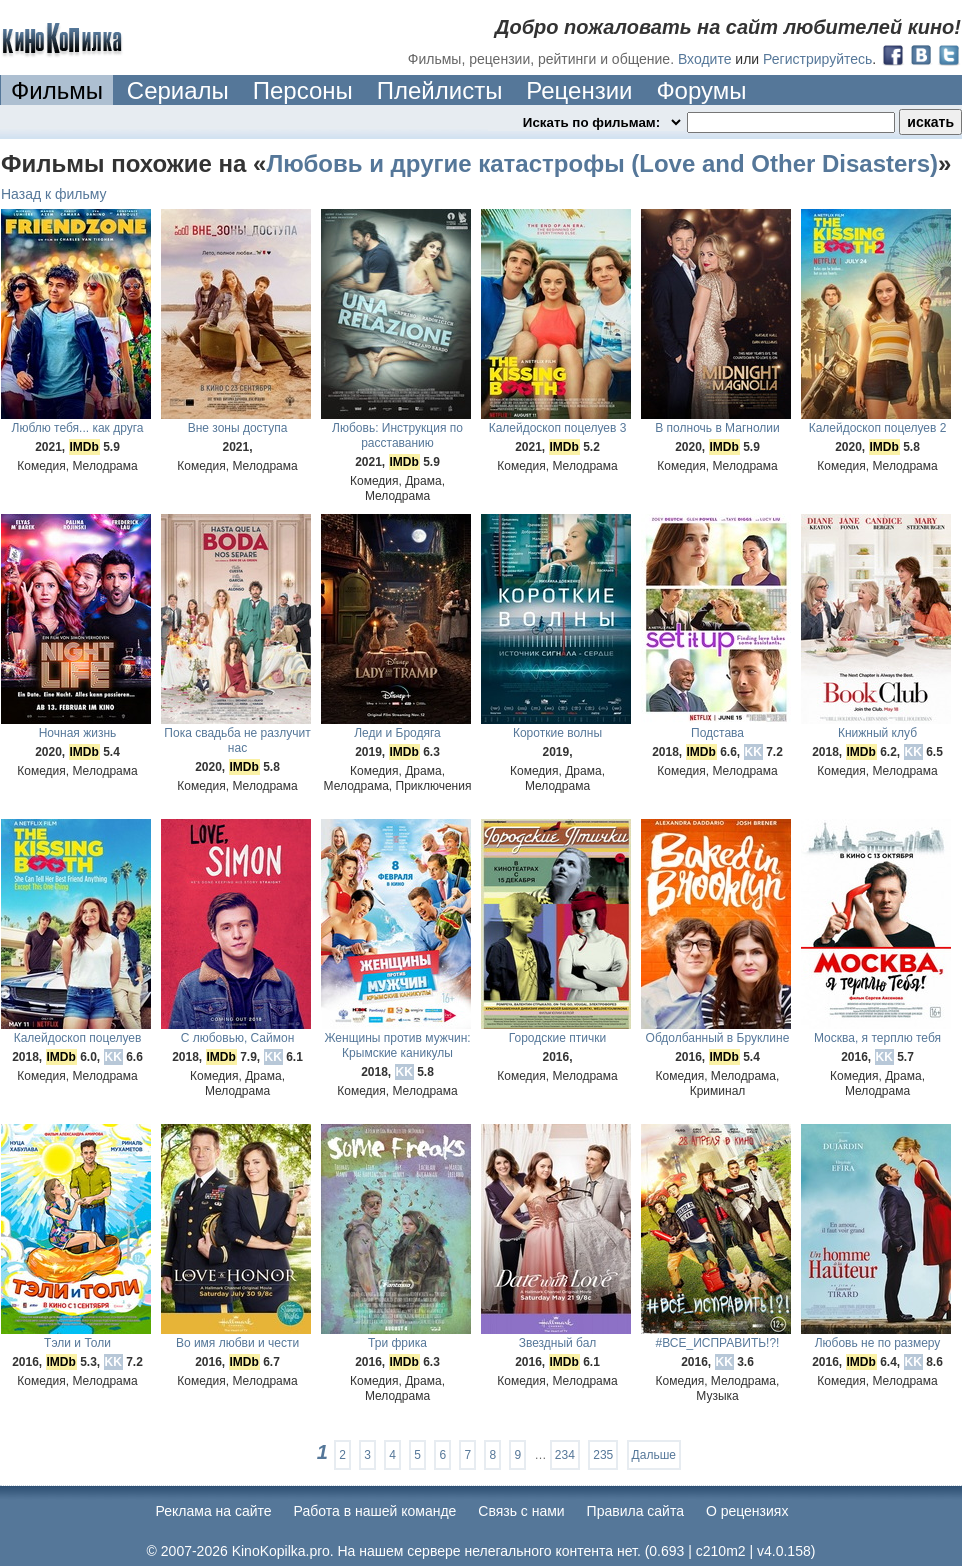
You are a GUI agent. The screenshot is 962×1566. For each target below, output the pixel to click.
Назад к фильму (54, 194)
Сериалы (178, 90)
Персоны (303, 90)
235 (603, 1455)
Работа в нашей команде (375, 1511)
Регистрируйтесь (817, 59)
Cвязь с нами (521, 1511)
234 (565, 1455)
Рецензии (579, 90)
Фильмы (57, 90)
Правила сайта (635, 1511)
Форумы (701, 90)
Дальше (654, 1455)
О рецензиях (747, 1511)
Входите (705, 59)
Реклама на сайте (214, 1511)
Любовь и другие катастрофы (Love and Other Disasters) (602, 163)
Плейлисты (440, 90)
